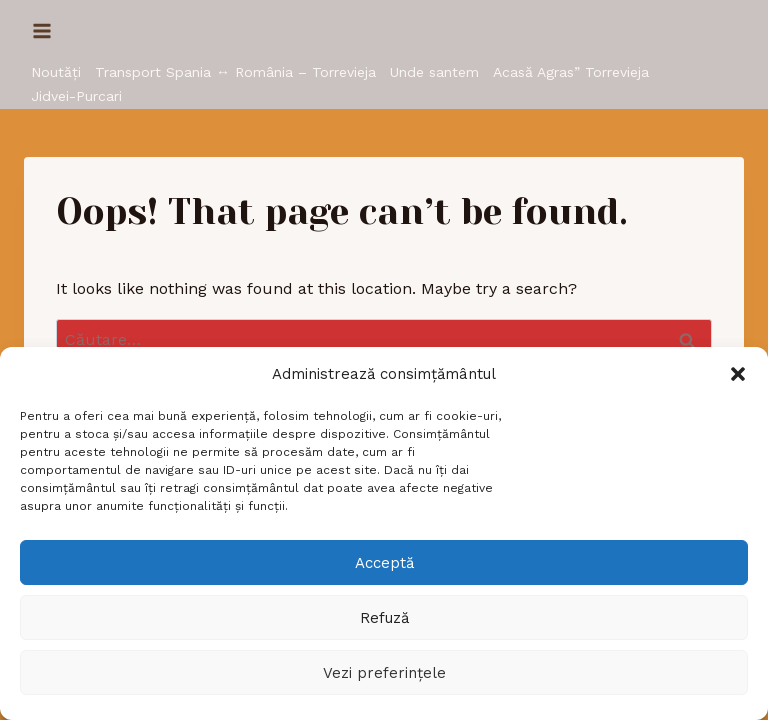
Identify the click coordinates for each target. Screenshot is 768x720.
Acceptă (384, 563)
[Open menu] (42, 30)
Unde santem (434, 72)
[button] (738, 374)
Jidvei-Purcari (76, 96)
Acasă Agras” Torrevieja (571, 72)
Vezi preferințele (384, 673)
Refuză (384, 618)
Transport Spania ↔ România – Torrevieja (235, 72)
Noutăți (56, 72)
